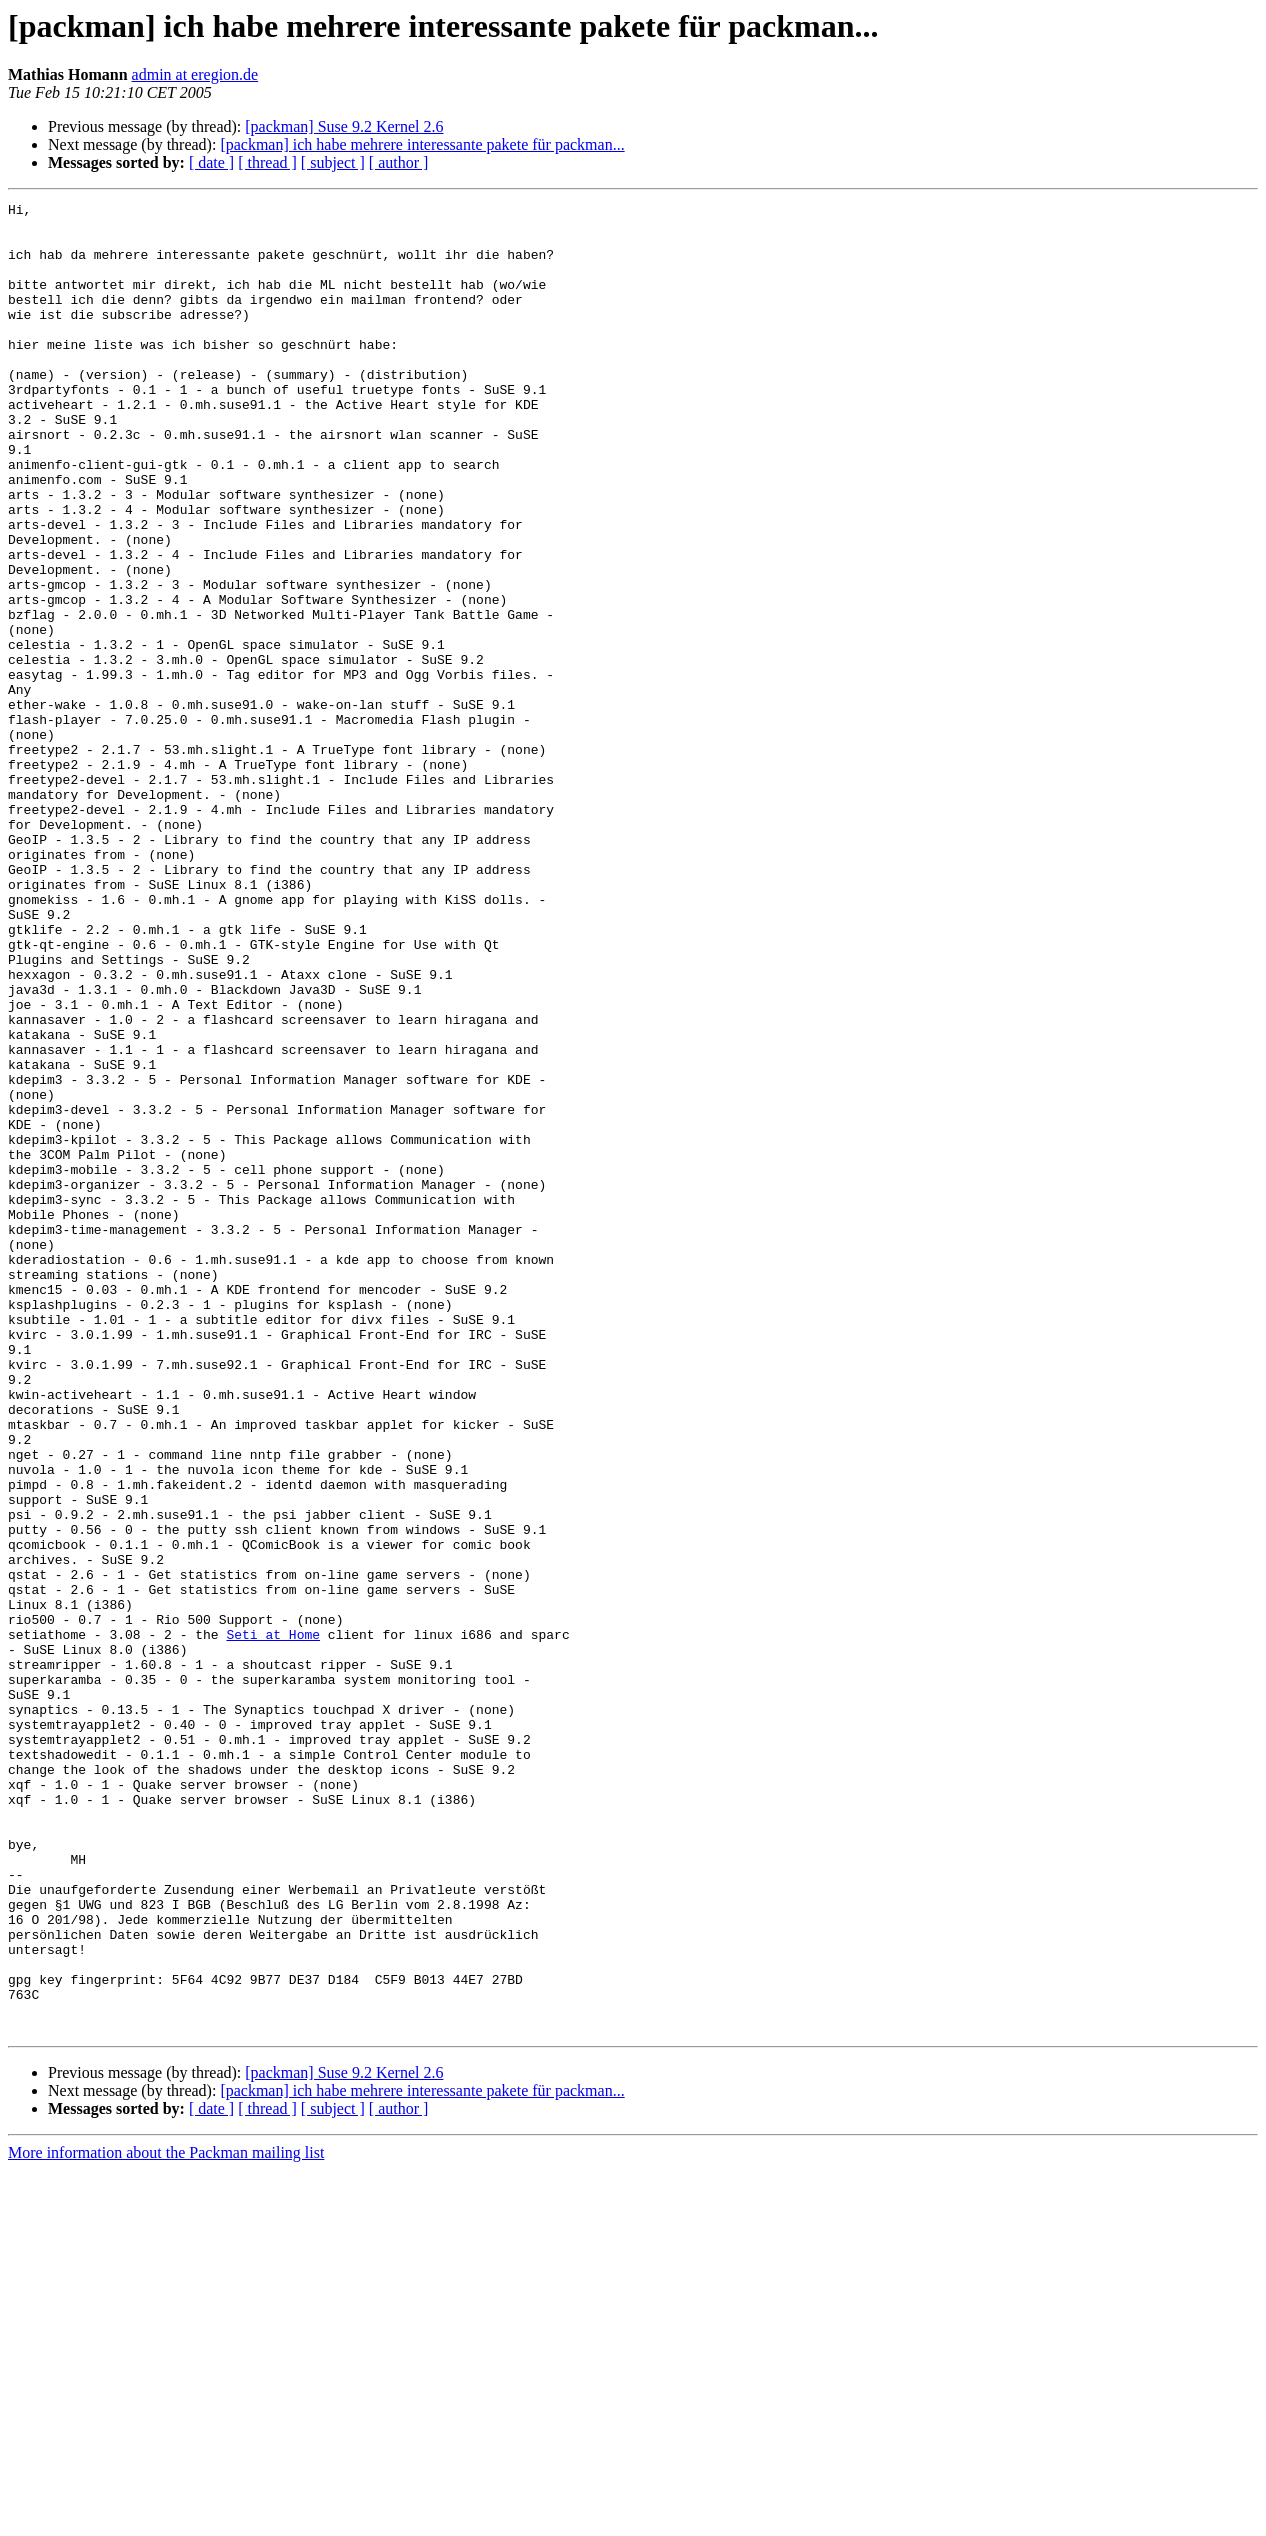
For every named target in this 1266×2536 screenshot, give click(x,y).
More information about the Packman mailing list (166, 2518)
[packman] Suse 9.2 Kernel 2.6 (344, 126)
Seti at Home (273, 1922)
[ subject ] (333, 162)
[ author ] (399, 162)
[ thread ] (267, 162)
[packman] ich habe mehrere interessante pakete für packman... (422, 144)
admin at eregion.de (195, 74)
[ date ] (211, 162)
